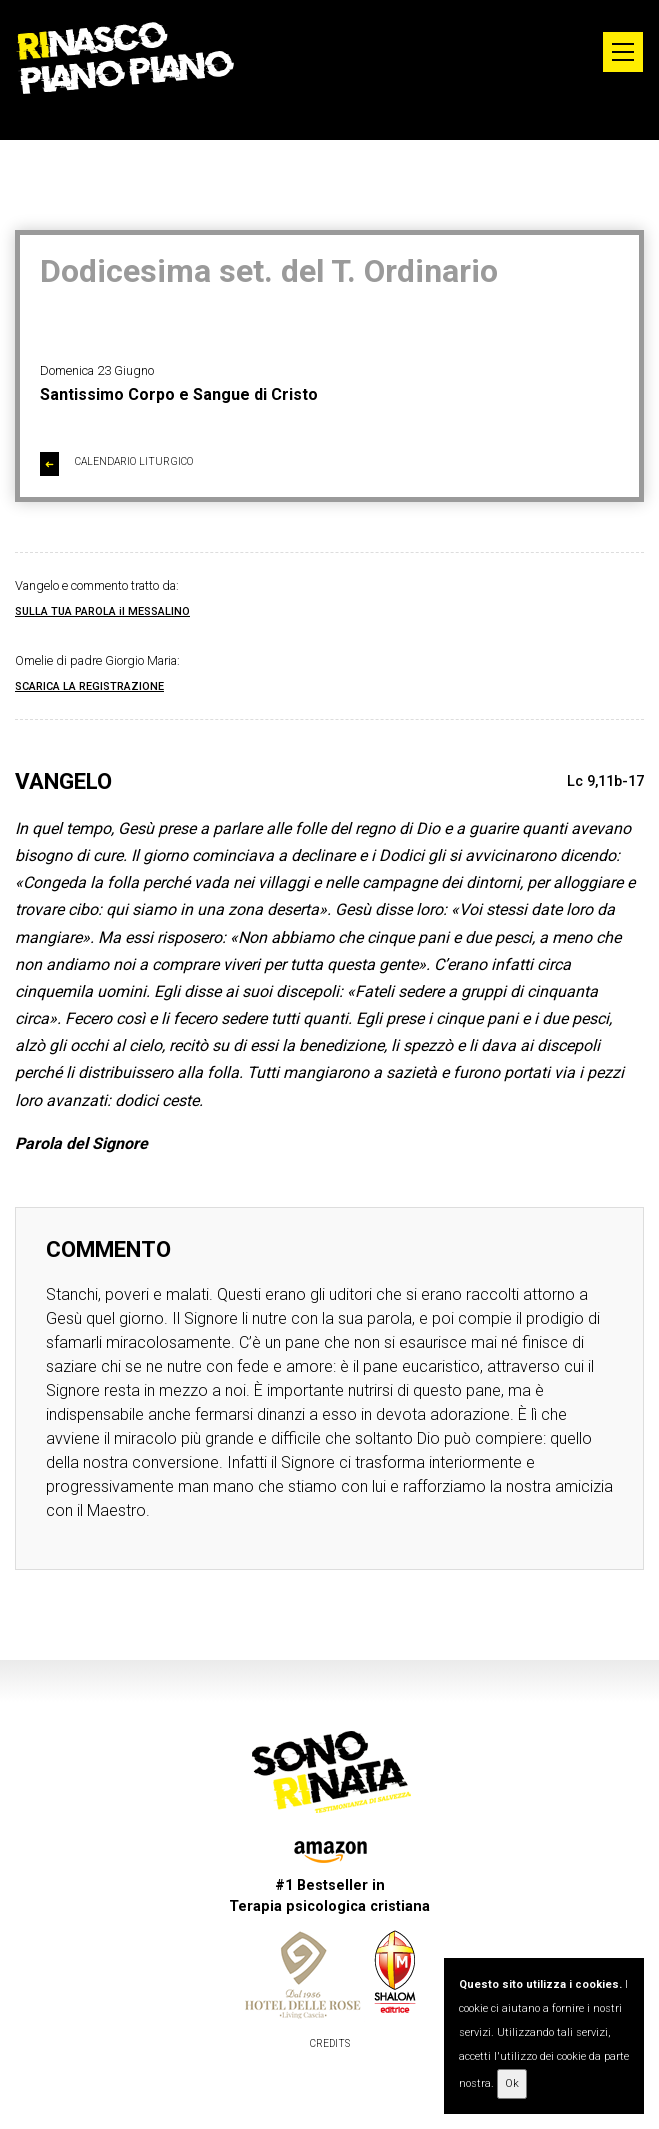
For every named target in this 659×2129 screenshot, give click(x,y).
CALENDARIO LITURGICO (116, 464)
